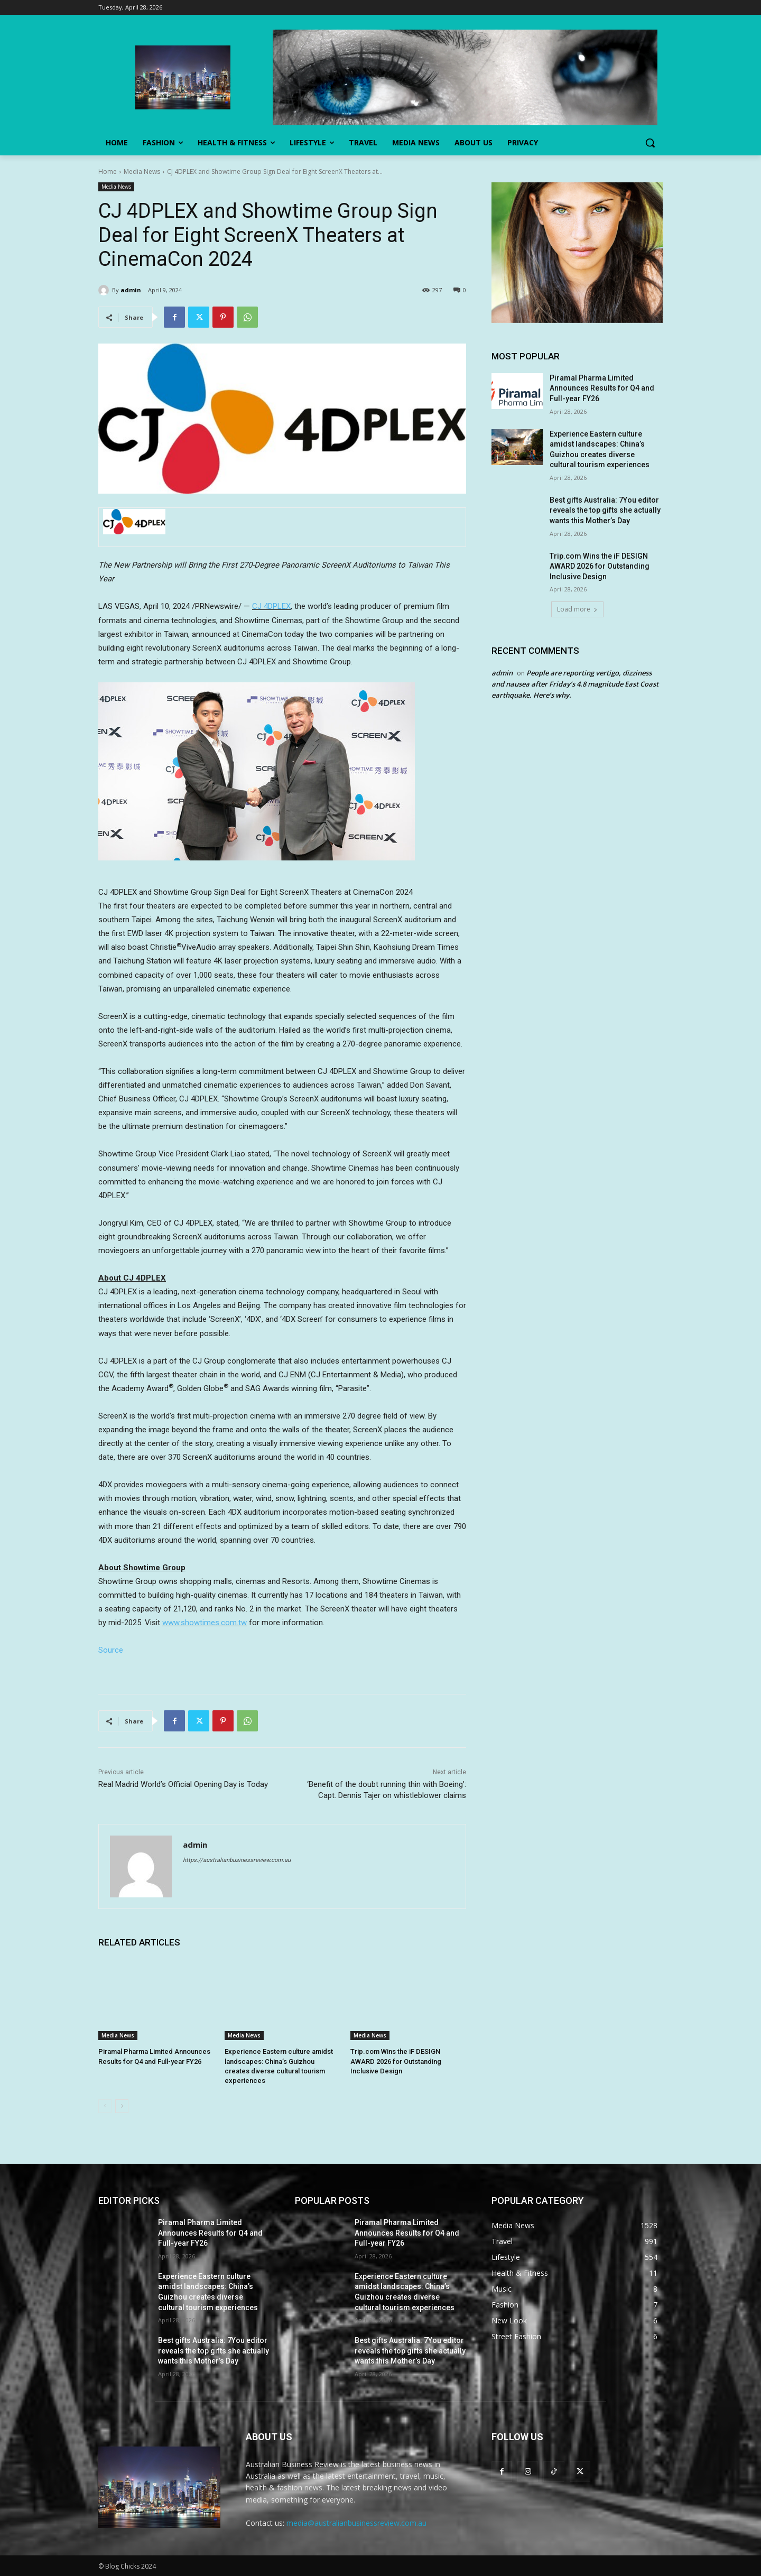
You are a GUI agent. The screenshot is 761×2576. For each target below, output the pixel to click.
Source (110, 1650)
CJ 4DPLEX (271, 606)
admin (130, 290)
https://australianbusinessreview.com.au (237, 1860)
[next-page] (121, 2106)
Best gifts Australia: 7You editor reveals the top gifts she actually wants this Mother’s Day (605, 510)
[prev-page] (105, 2106)
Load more (577, 609)
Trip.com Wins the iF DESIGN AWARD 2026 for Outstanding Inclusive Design (395, 2060)
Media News (142, 171)
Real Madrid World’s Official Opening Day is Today (183, 1784)
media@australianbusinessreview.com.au (356, 2523)
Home (107, 171)
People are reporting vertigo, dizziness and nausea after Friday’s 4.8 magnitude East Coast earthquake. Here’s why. (574, 684)
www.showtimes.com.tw (204, 1622)
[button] (650, 142)
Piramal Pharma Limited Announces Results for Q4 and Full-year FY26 (602, 388)
